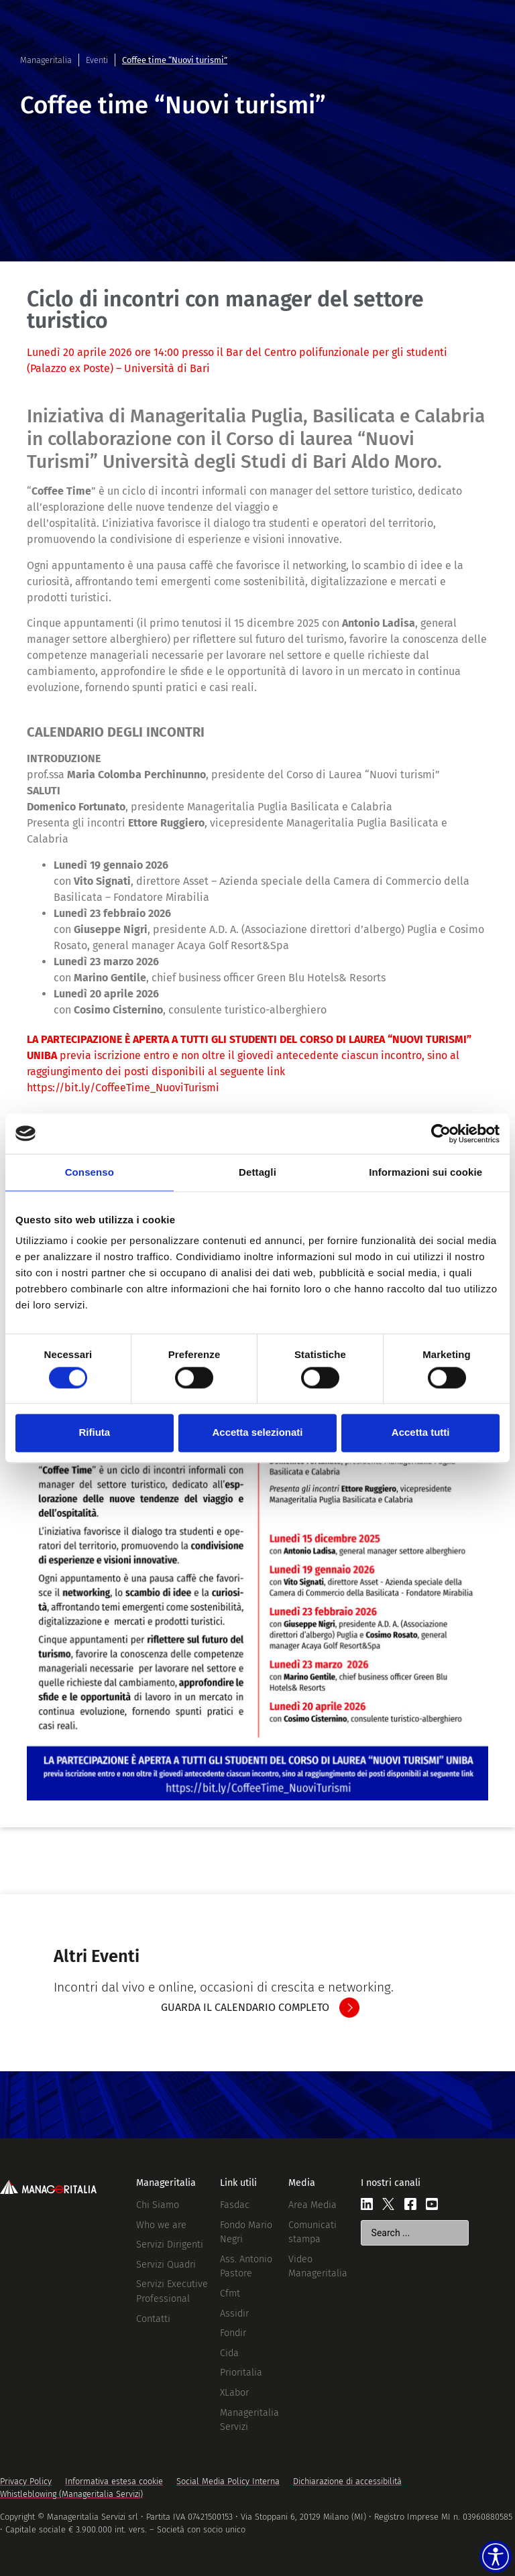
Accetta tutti (421, 1432)
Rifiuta (94, 1432)
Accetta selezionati (257, 1432)
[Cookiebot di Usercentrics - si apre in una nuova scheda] (441, 1133)
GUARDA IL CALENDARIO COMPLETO (245, 2007)
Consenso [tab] (89, 1172)
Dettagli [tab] (257, 1172)
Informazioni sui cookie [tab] (425, 1172)
